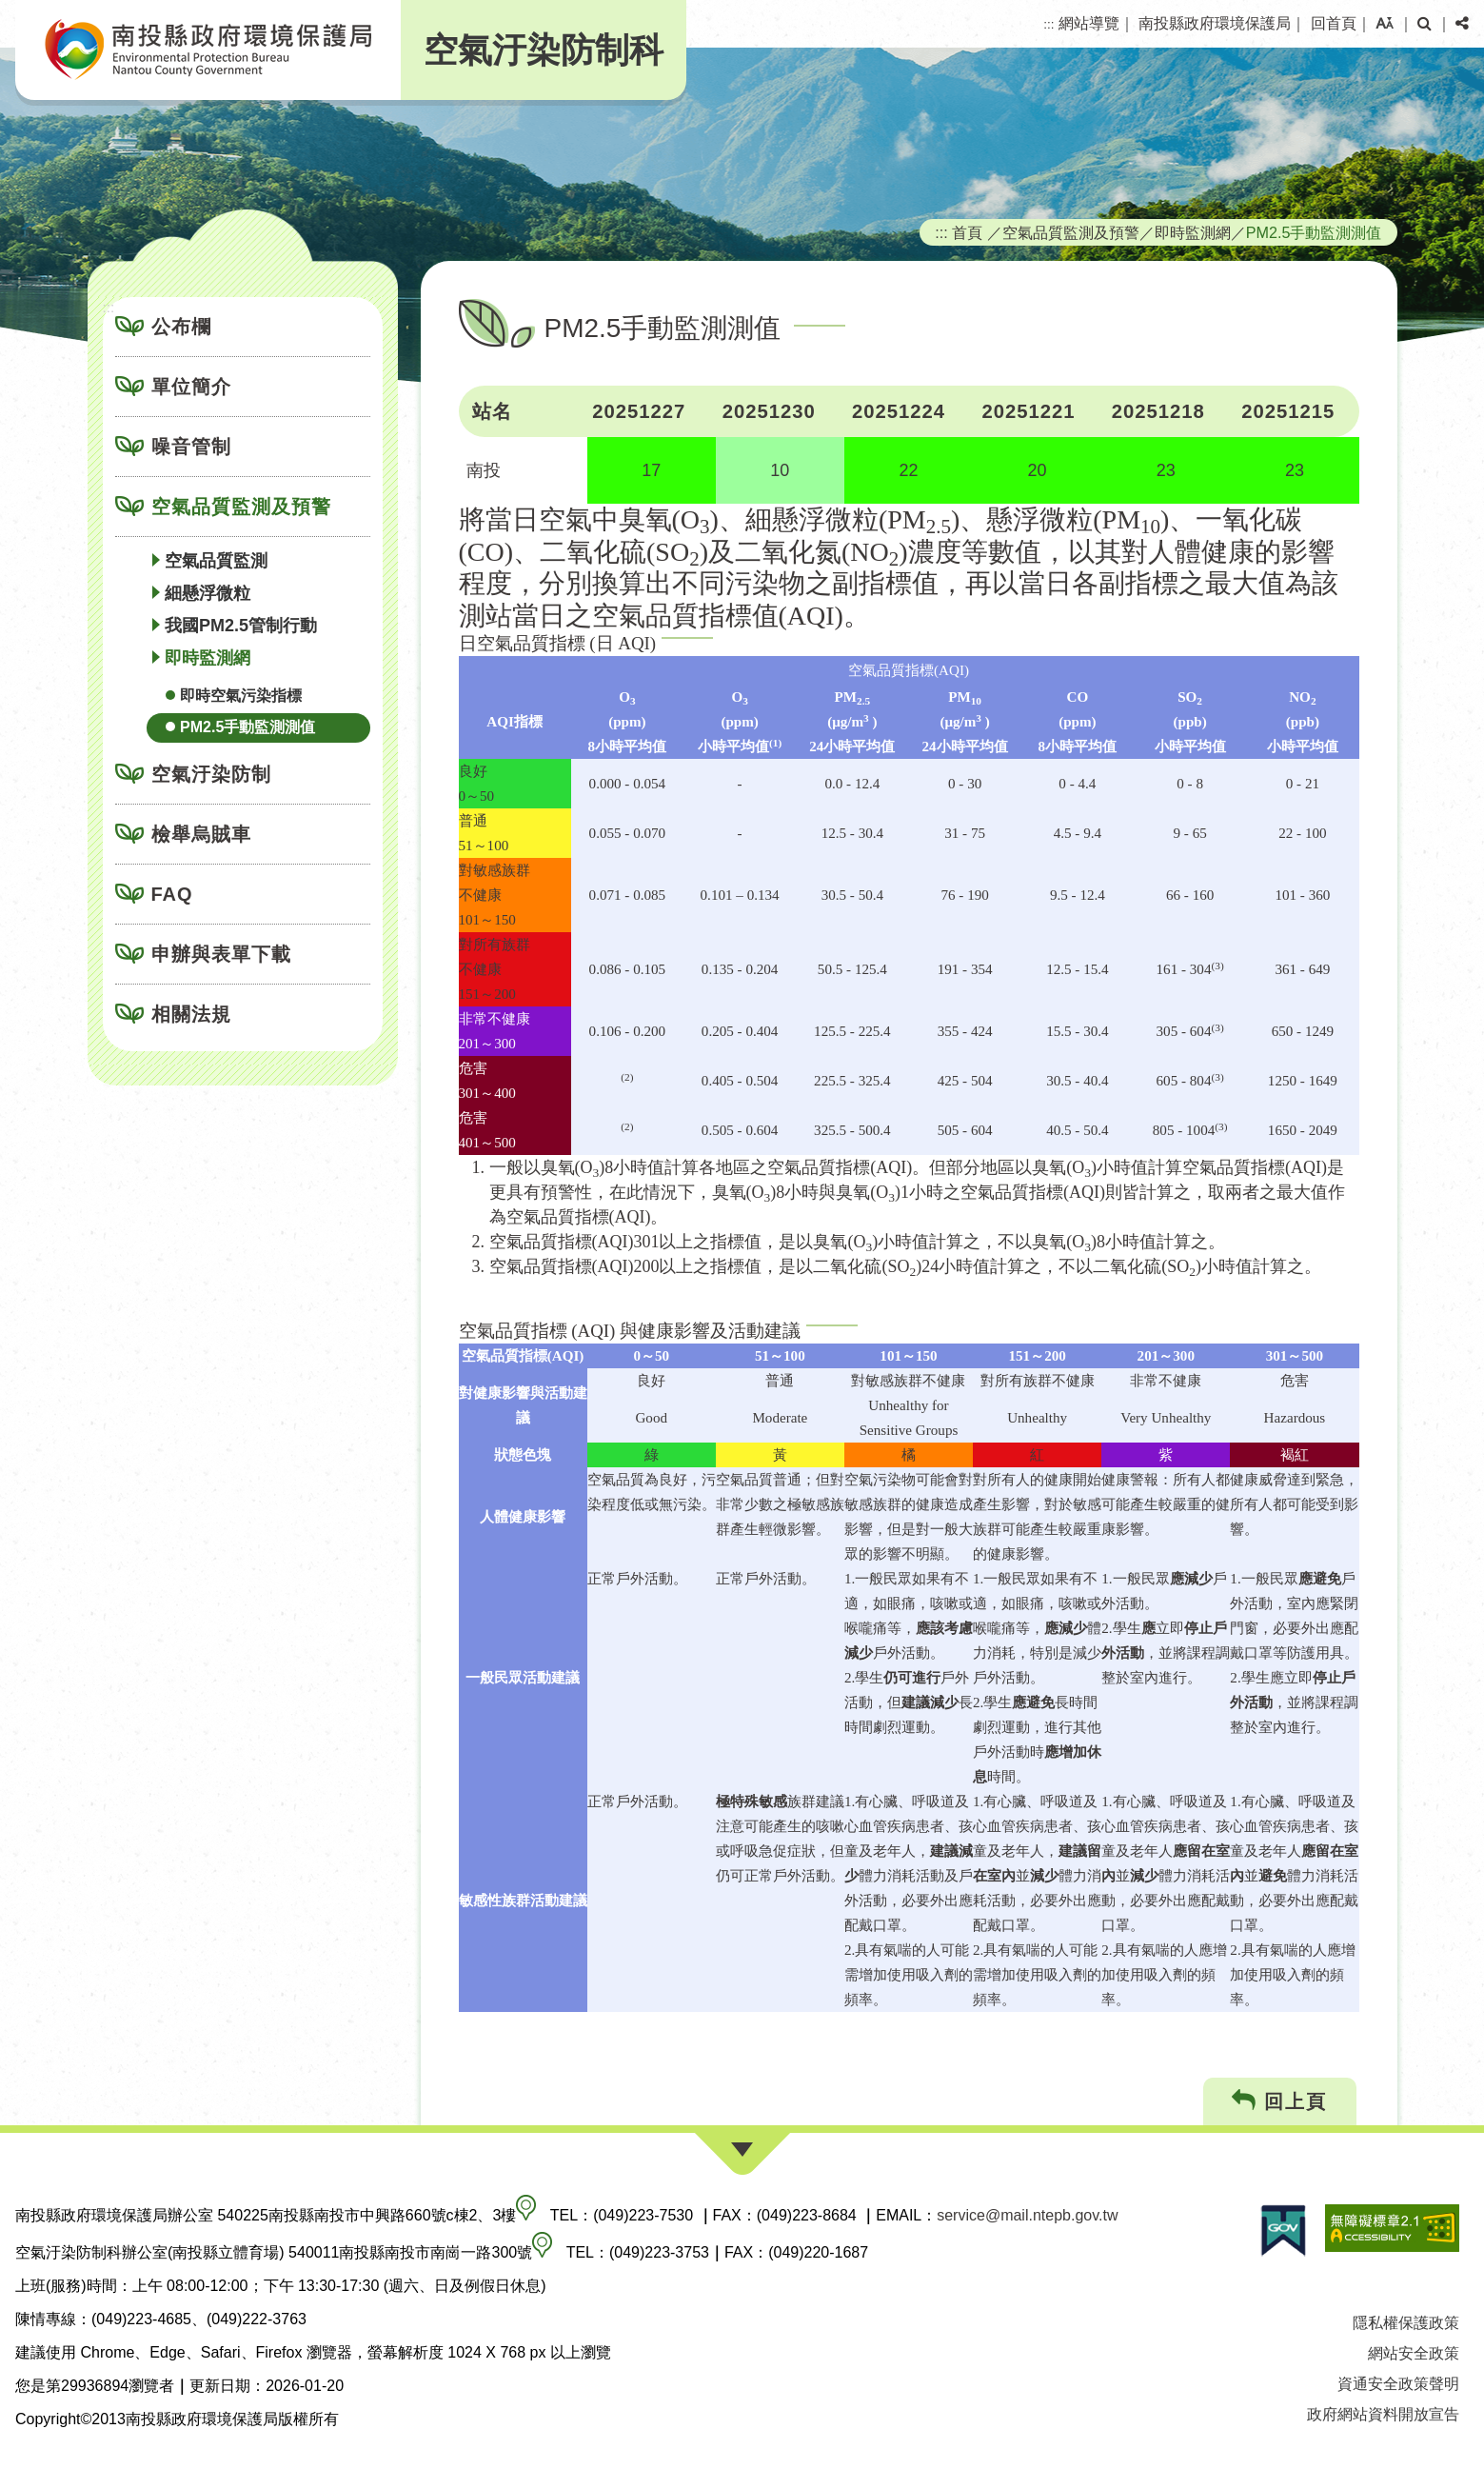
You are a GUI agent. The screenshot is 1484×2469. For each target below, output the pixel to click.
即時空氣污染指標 (241, 695)
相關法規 (191, 1014)
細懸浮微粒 (207, 593)
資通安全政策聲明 (1398, 2384)
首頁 (967, 232)
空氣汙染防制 (211, 774)
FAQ (172, 894)
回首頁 (1333, 23)
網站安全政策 (1413, 2353)
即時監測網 (207, 657)
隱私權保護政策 (1406, 2323)
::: (1048, 24)
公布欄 (181, 326)
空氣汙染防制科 (543, 50)
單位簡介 (191, 386)
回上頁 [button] (1280, 2101)
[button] (1384, 24)
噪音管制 (191, 446)
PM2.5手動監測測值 (247, 727)
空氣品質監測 (216, 560)
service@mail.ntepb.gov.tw (1027, 2215)
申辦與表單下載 (221, 954)
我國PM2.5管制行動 (241, 625)
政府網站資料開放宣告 (1383, 2414)
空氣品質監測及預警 (241, 506)
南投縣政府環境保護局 (1214, 23)
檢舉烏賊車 (201, 834)
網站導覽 (1089, 23)
